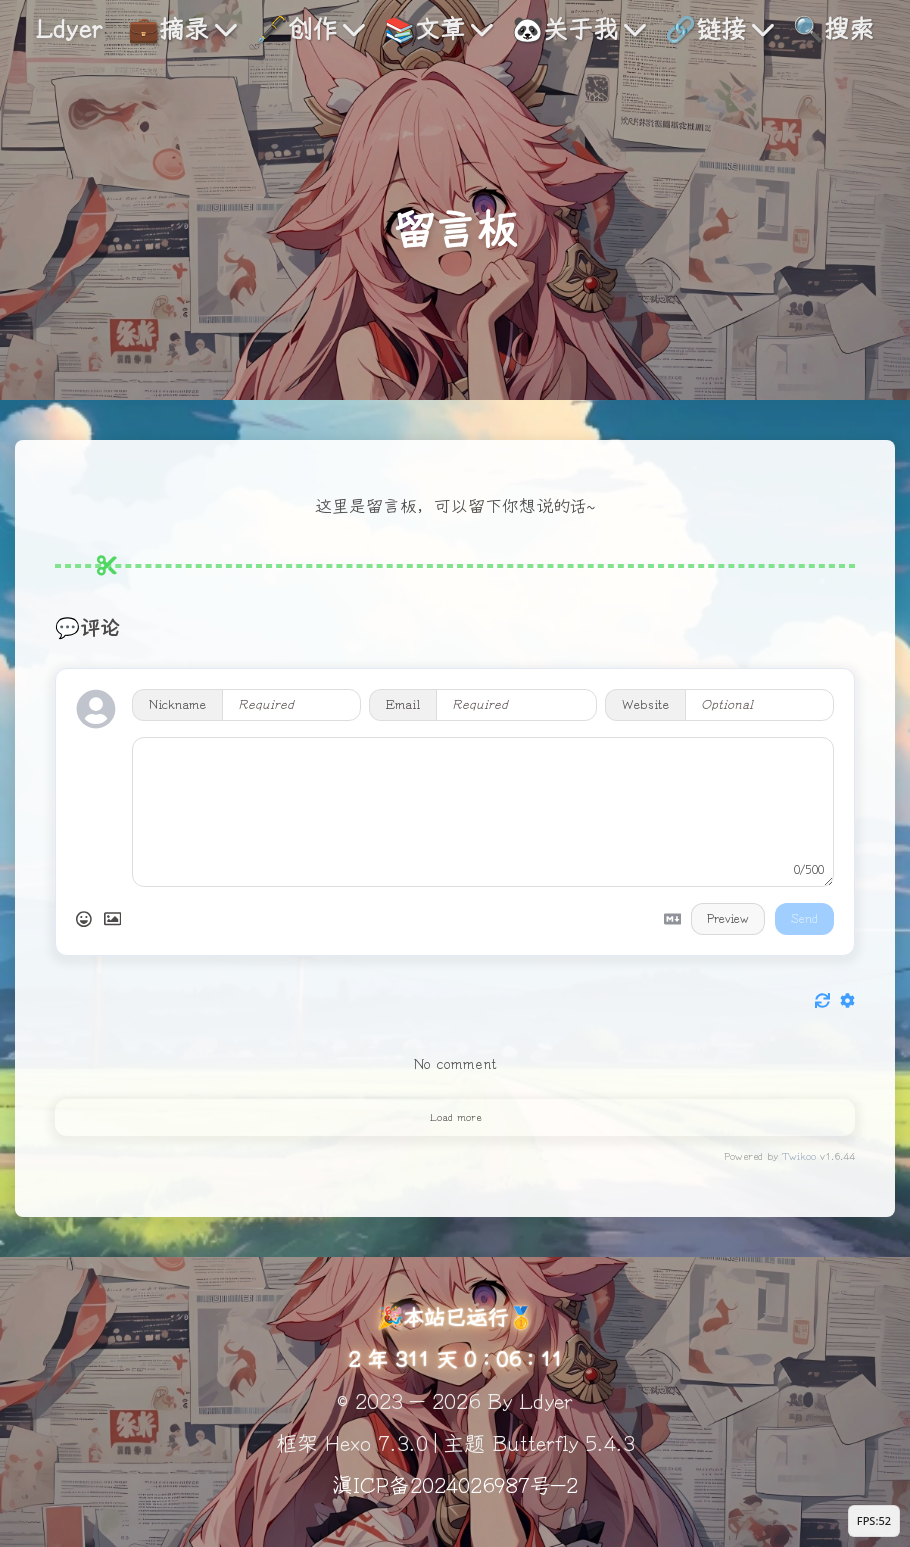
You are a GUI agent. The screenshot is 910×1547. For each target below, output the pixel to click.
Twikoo (799, 1156)
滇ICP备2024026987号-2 (455, 1486)
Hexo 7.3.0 (376, 1444)
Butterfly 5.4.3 (563, 1444)
